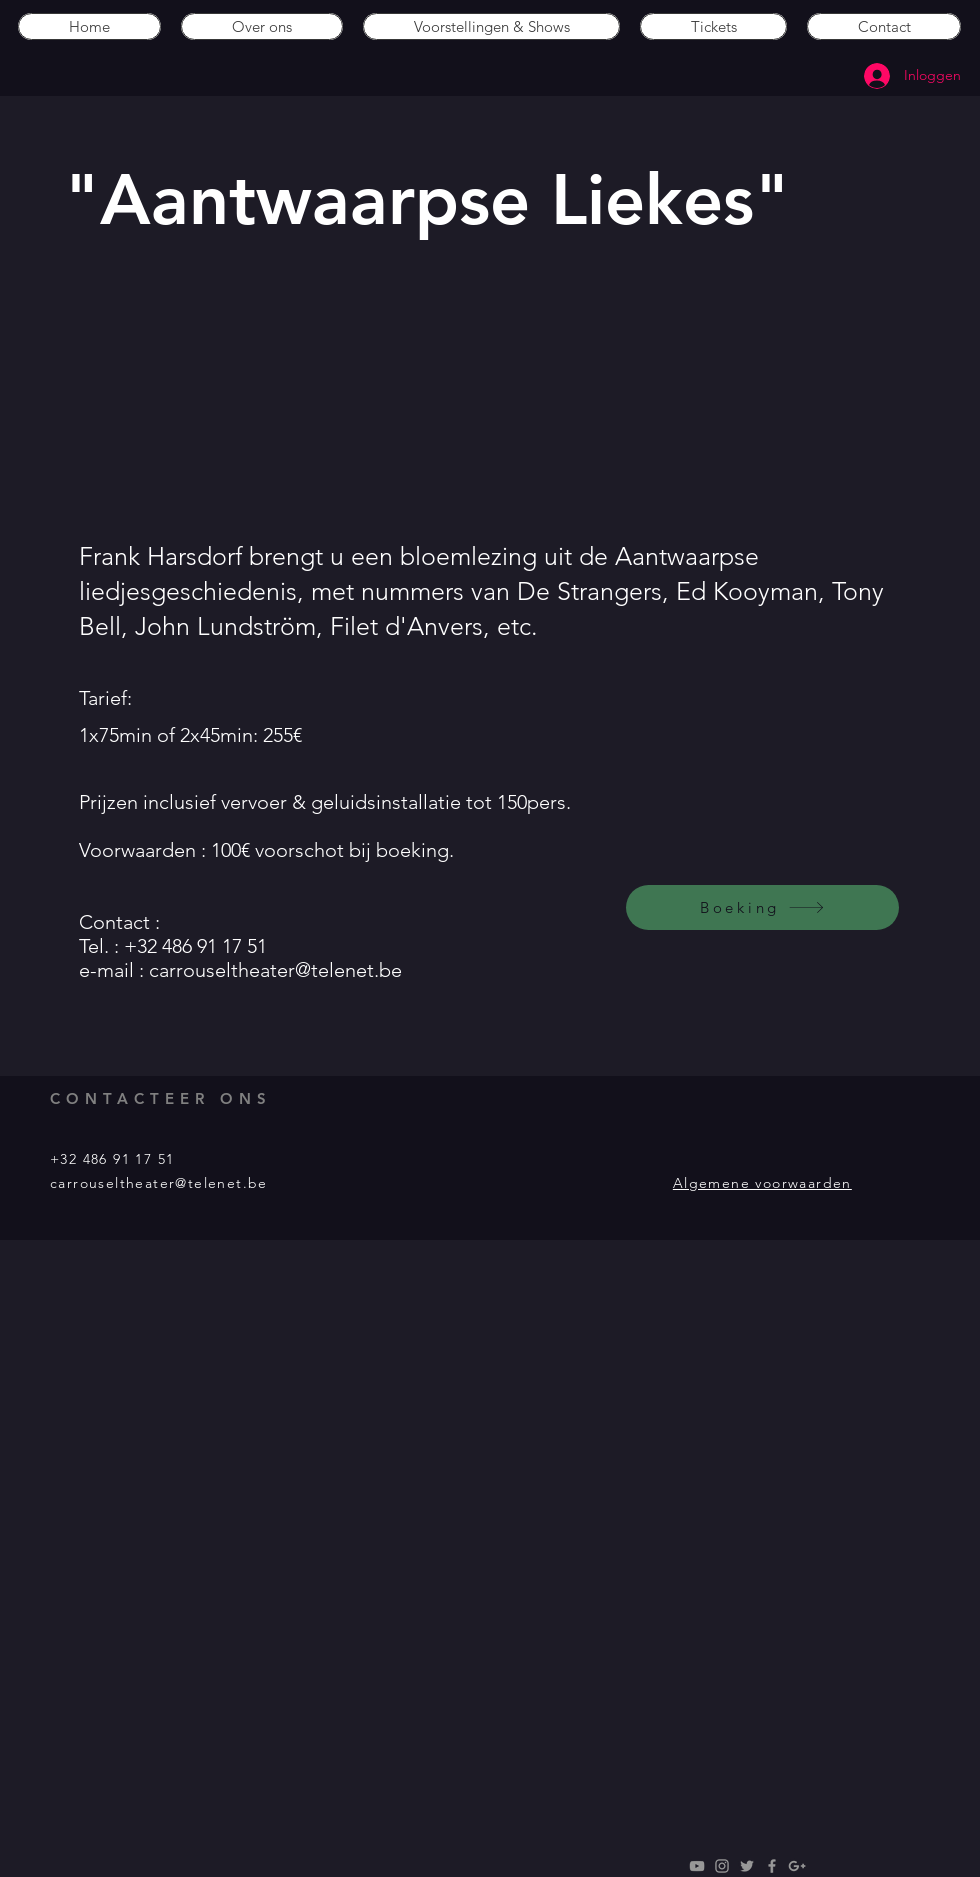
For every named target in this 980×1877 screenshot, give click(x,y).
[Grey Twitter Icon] (747, 1866)
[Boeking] (762, 907)
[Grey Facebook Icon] (772, 1866)
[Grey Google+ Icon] (797, 1866)
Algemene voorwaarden (762, 1183)
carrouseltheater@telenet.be (275, 970)
